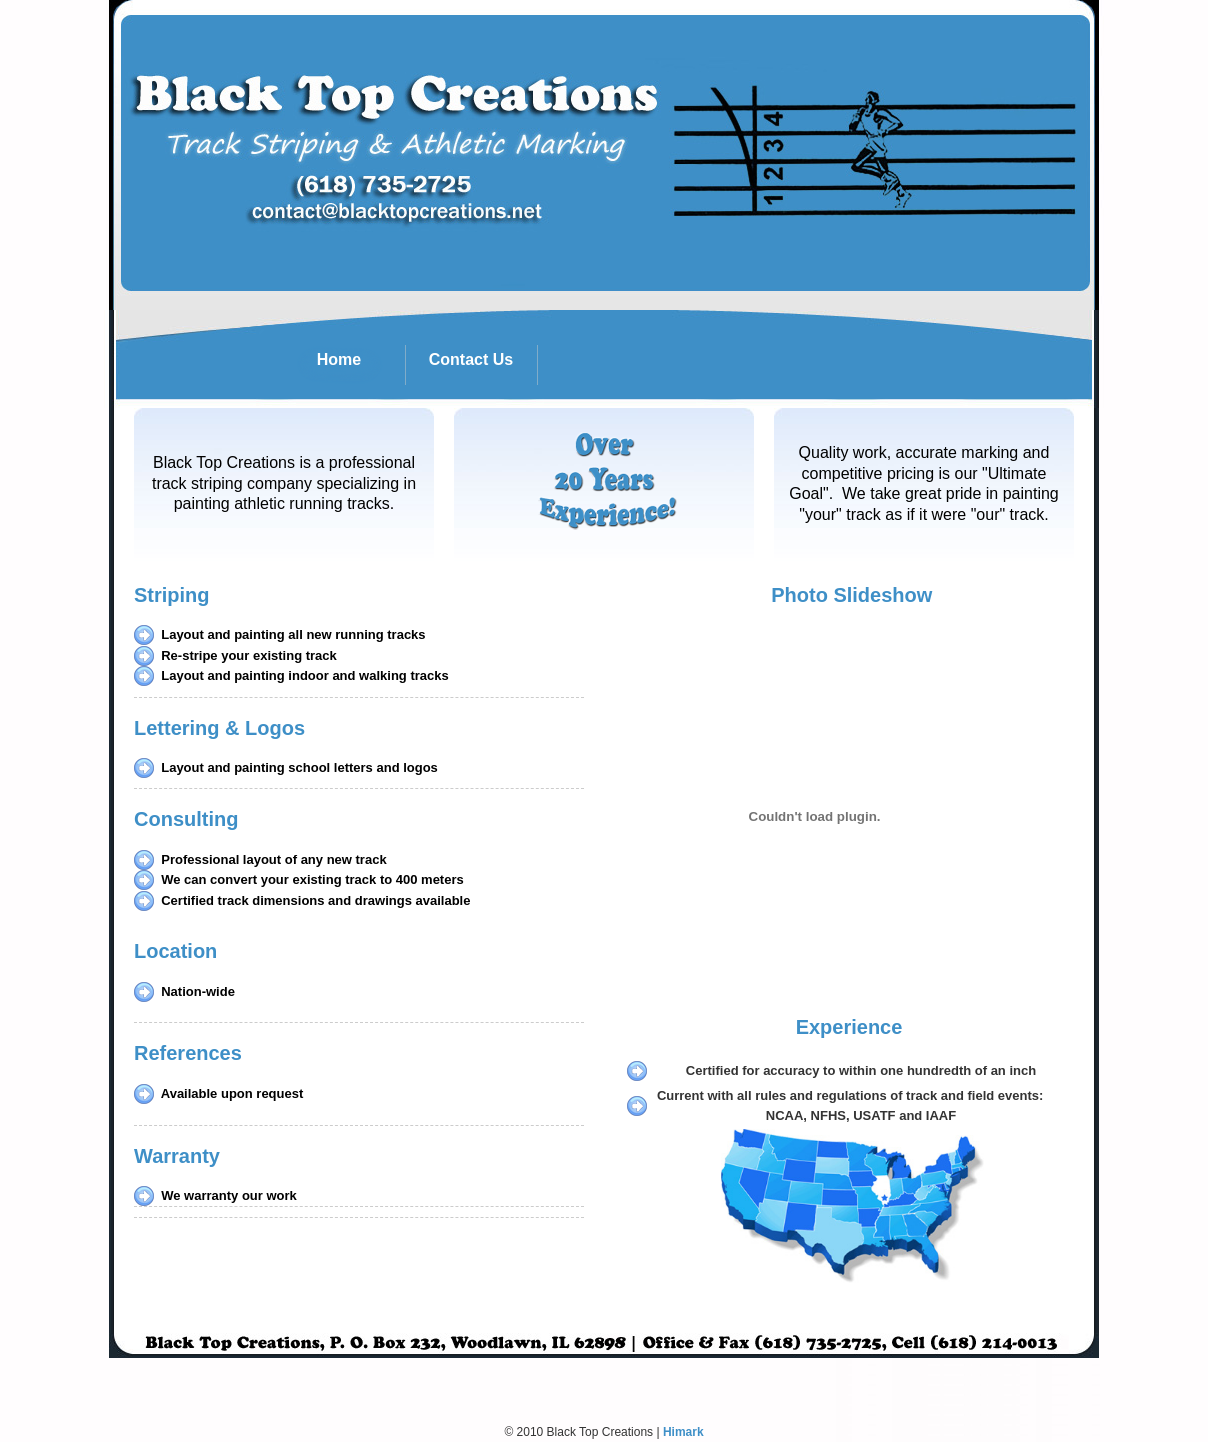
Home (360, 365)
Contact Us (482, 365)
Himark (683, 1432)
